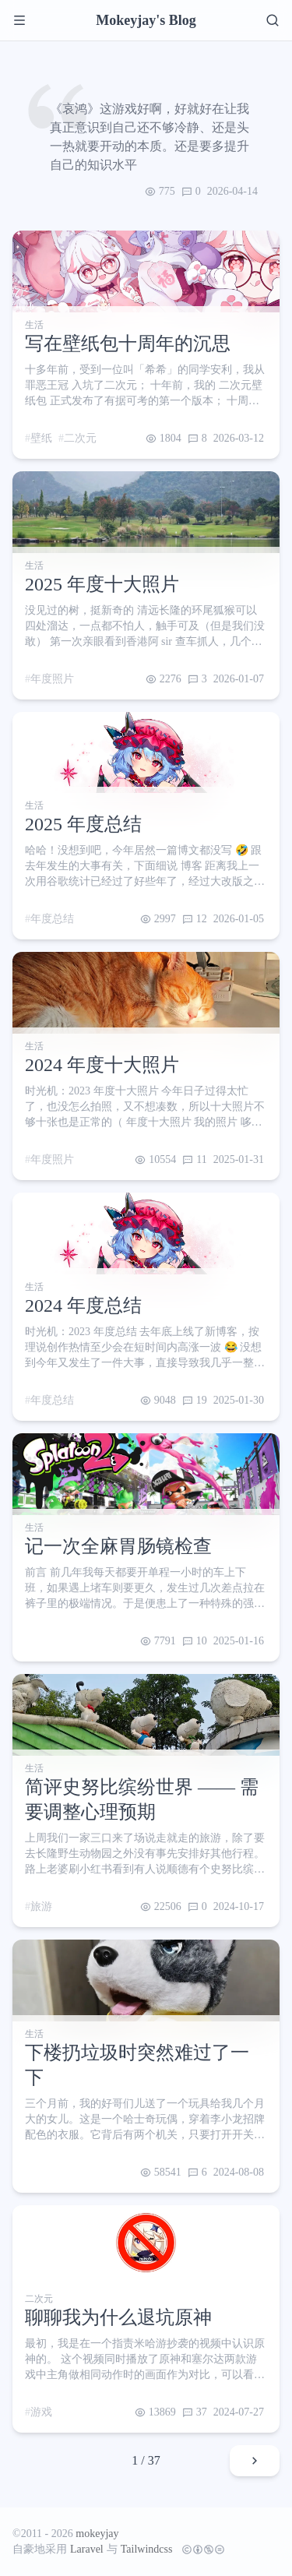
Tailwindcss (147, 2549)
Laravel (87, 2549)
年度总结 (52, 919)
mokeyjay (97, 2533)
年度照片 (52, 679)
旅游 (41, 1906)
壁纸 (41, 438)
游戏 (41, 2412)
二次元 (80, 438)
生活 (34, 324)
